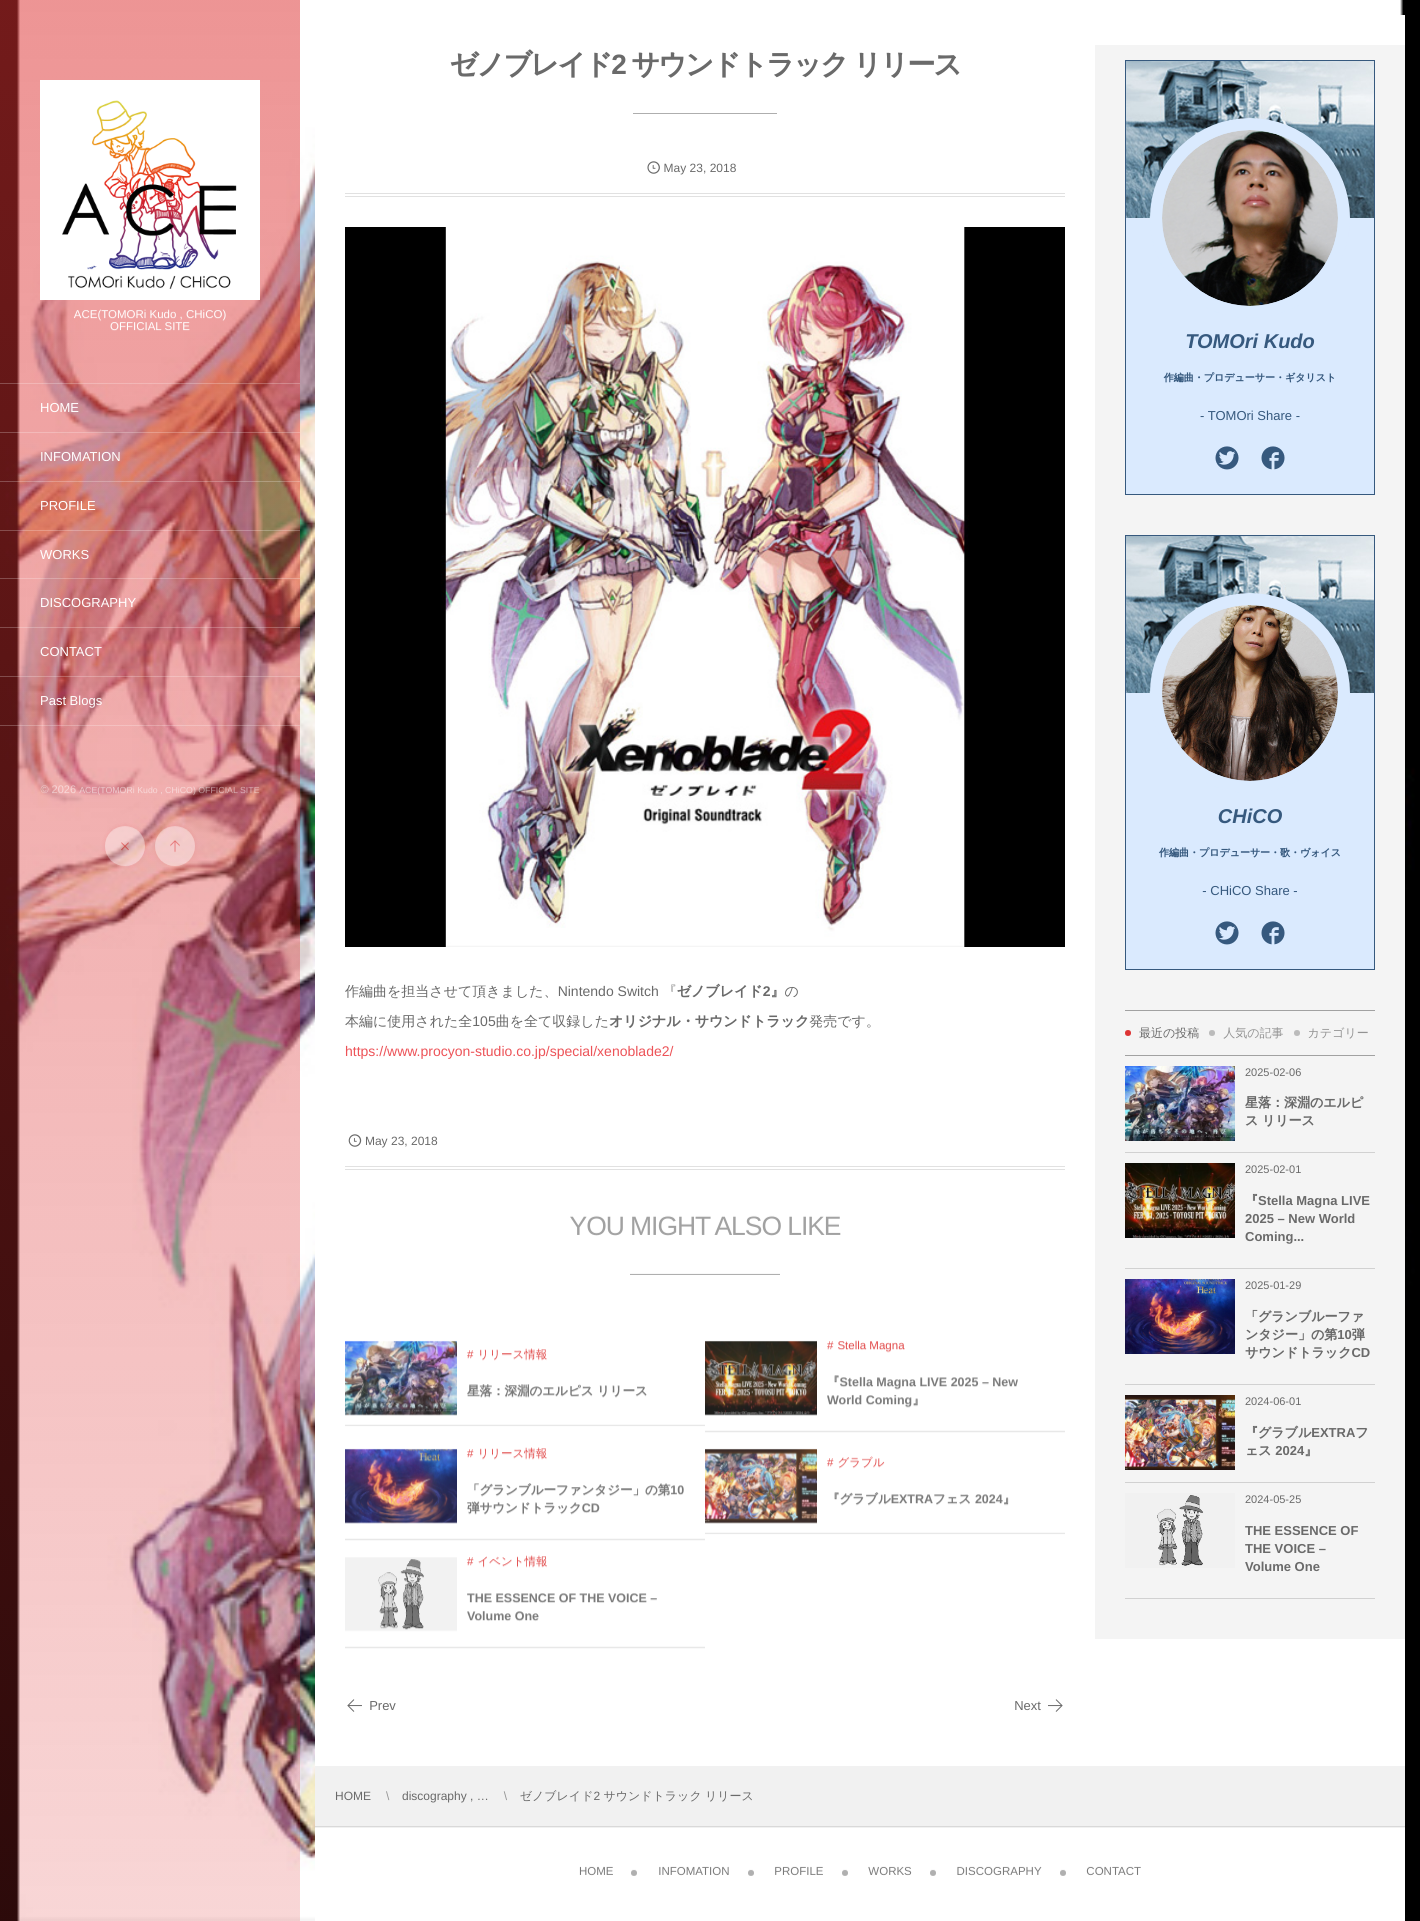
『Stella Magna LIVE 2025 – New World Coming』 (922, 1406)
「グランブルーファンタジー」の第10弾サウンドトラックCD (575, 1514)
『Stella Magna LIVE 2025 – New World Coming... (1307, 1218)
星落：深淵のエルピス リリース (557, 1406)
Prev (370, 1705)
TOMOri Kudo (1250, 342)
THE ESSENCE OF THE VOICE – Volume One (562, 1622)
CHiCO (1250, 817)
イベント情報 (512, 1577)
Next (1039, 1705)
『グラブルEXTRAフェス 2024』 (921, 1514)
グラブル (860, 1478)
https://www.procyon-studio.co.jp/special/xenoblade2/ (509, 1051)
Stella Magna (870, 1361)
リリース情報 (512, 1370)
